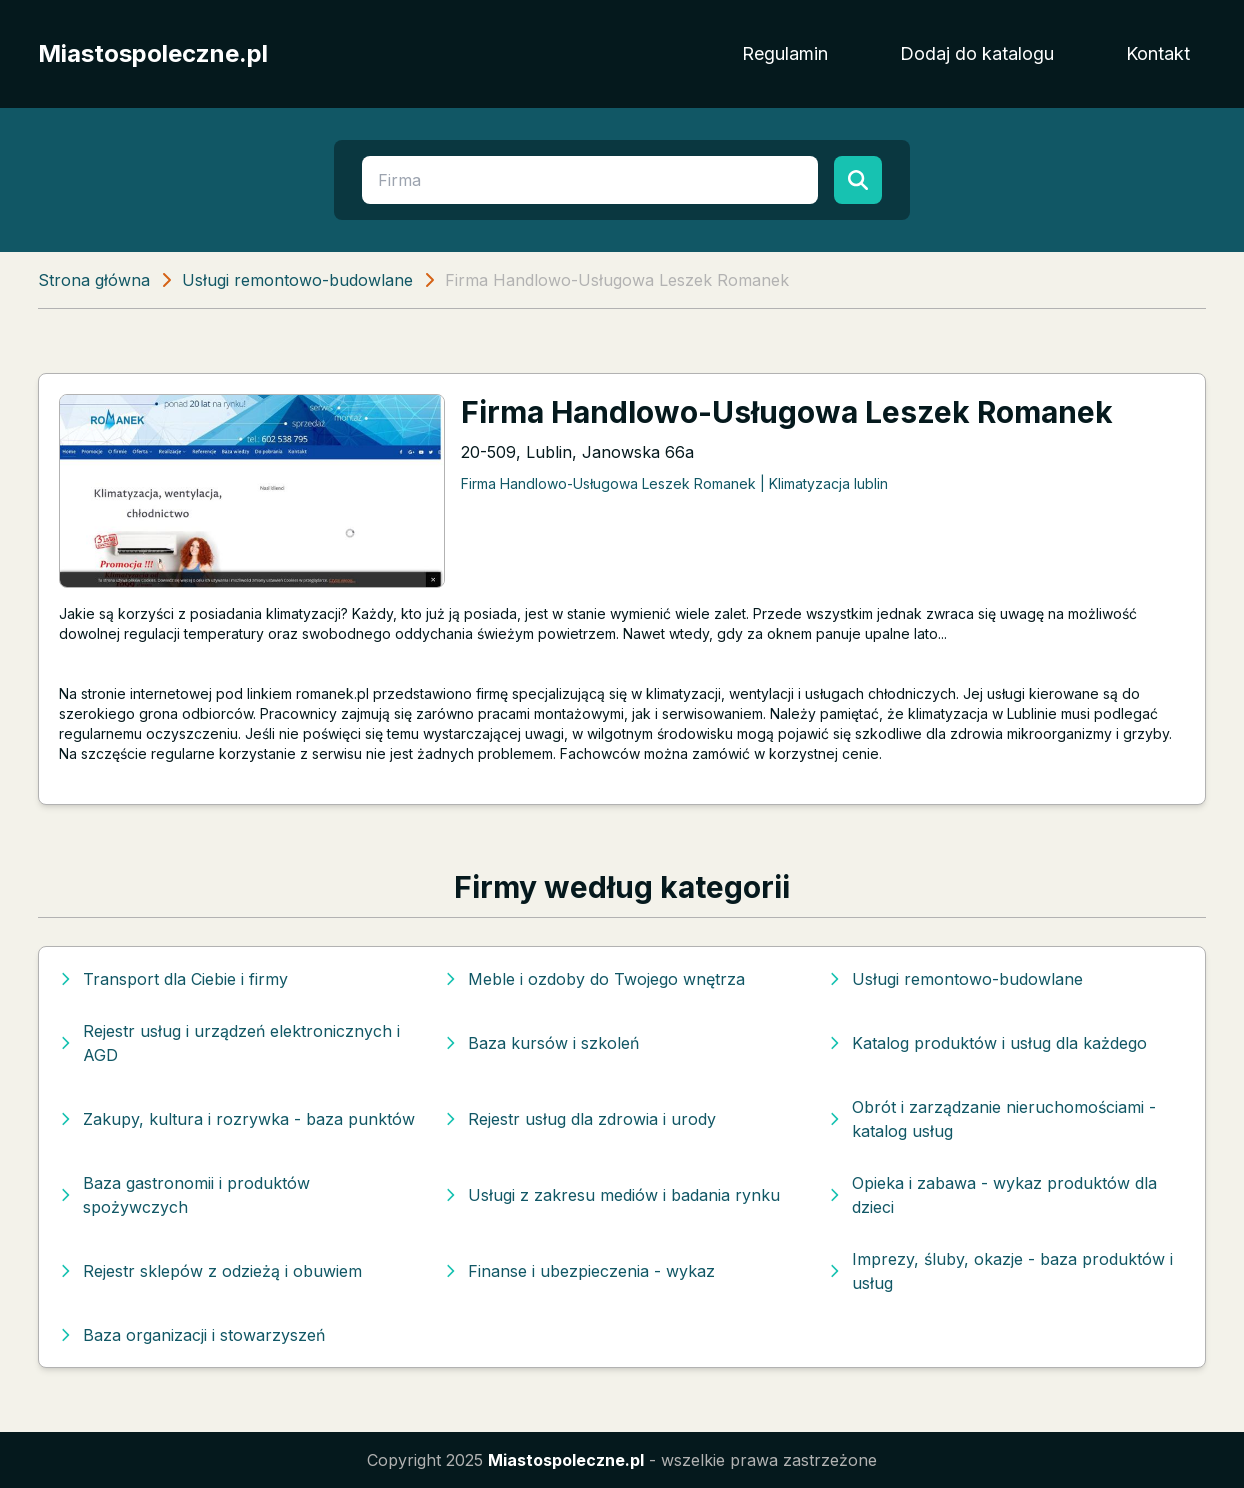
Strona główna (94, 280)
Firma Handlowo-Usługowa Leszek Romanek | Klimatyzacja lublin (674, 483)
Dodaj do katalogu (977, 53)
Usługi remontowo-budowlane (297, 280)
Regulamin (785, 53)
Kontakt (1158, 53)
